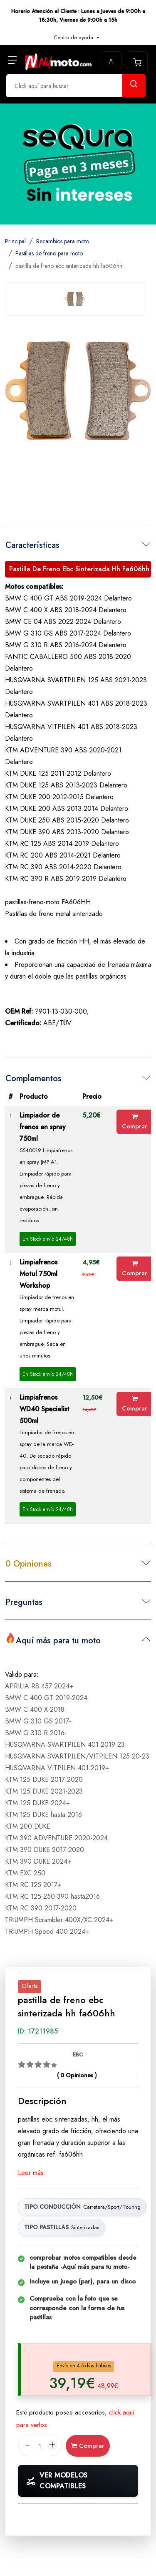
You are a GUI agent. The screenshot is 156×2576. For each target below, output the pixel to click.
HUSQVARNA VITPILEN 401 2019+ (57, 1768)
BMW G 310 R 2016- (36, 1733)
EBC (78, 2055)
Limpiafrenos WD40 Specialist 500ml (44, 1409)
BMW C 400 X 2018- (36, 1709)
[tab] (74, 298)
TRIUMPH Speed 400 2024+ (47, 1931)
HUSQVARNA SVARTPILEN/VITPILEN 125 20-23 (77, 1756)
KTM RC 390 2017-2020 (41, 1908)
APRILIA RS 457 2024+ (39, 1686)
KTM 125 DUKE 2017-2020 (44, 1779)
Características (32, 545)
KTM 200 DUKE (27, 1826)
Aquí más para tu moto (53, 1639)
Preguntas (23, 1602)
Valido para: (22, 1674)
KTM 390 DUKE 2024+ (38, 1861)
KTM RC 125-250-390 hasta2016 (52, 1896)
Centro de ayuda (74, 37)
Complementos (33, 1078)
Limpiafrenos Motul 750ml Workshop (38, 1273)
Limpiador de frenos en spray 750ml (43, 1126)
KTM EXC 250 (25, 1873)
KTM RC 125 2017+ (33, 1885)
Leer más (31, 2172)
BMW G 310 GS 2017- (38, 1721)
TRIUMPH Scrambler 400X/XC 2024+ (59, 1920)
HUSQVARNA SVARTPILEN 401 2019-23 (65, 1744)
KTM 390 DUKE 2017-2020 (44, 1849)
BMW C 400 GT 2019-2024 (46, 1698)
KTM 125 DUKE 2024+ (37, 1803)
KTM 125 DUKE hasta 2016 (43, 1814)
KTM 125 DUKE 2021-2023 (44, 1791)
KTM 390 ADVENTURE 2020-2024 (56, 1838)
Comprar (134, 1122)
